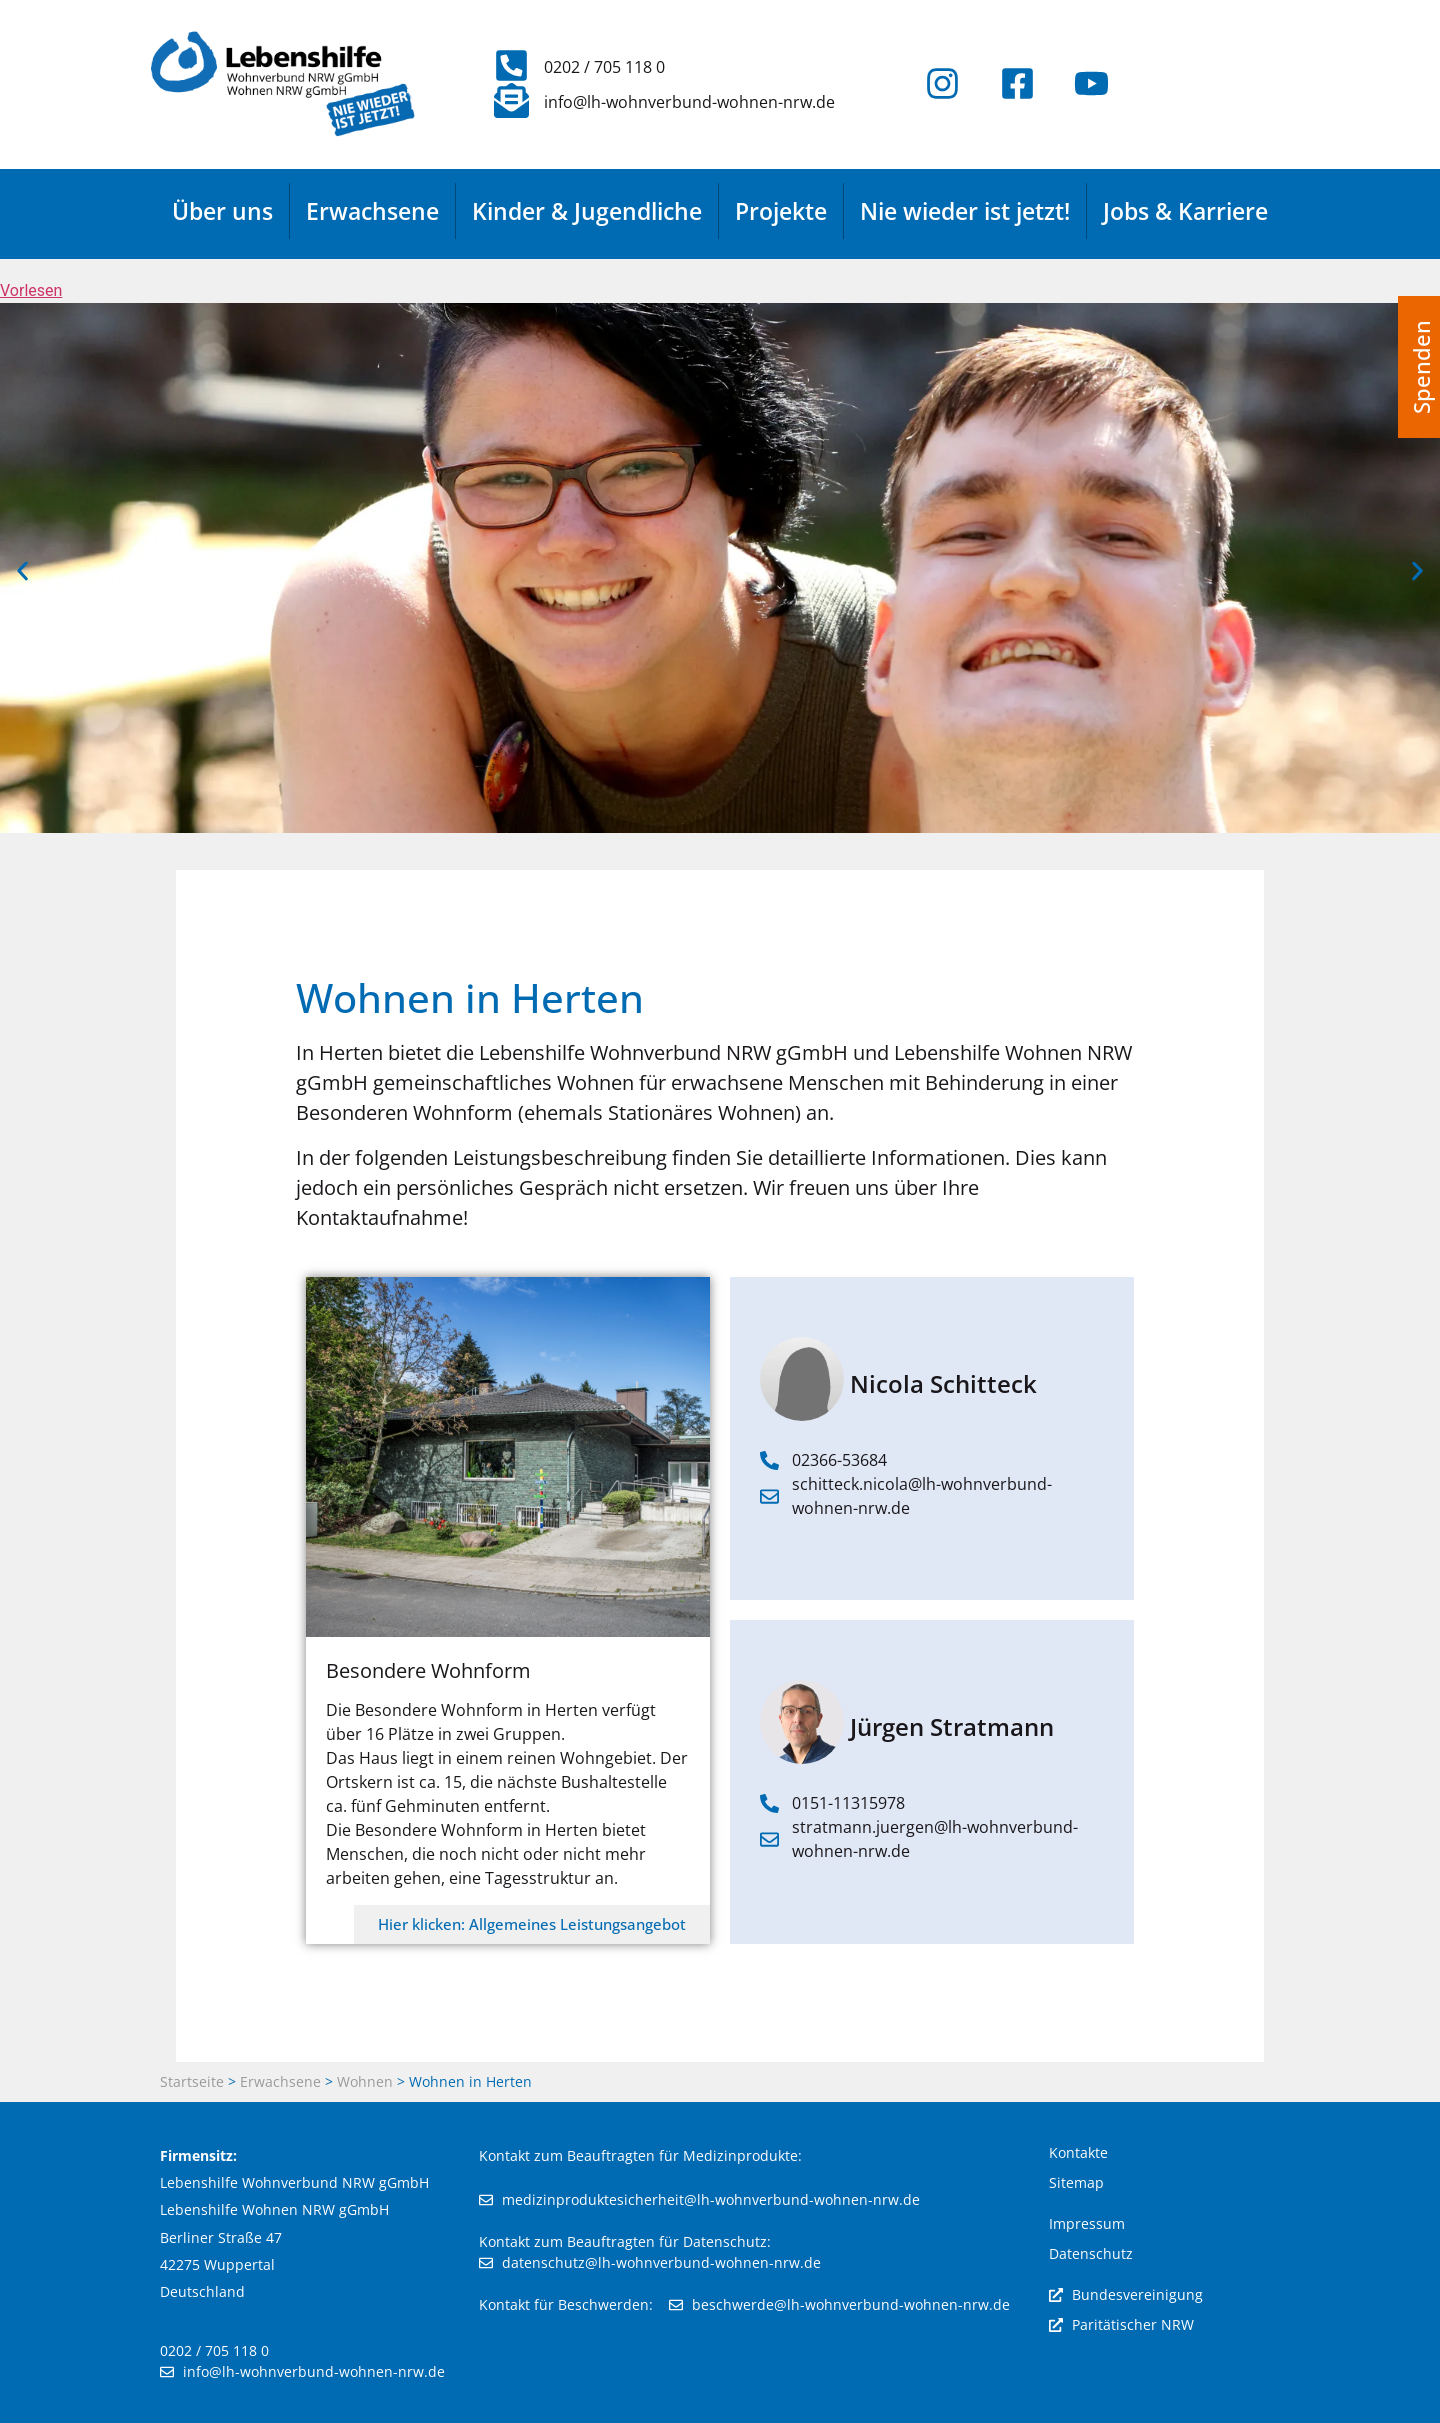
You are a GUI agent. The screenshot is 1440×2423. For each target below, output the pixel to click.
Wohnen (365, 2081)
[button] (22, 571)
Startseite (192, 2081)
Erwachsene (372, 211)
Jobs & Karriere (1185, 211)
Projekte (781, 211)
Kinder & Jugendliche (587, 211)
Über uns (222, 211)
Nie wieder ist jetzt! (965, 211)
